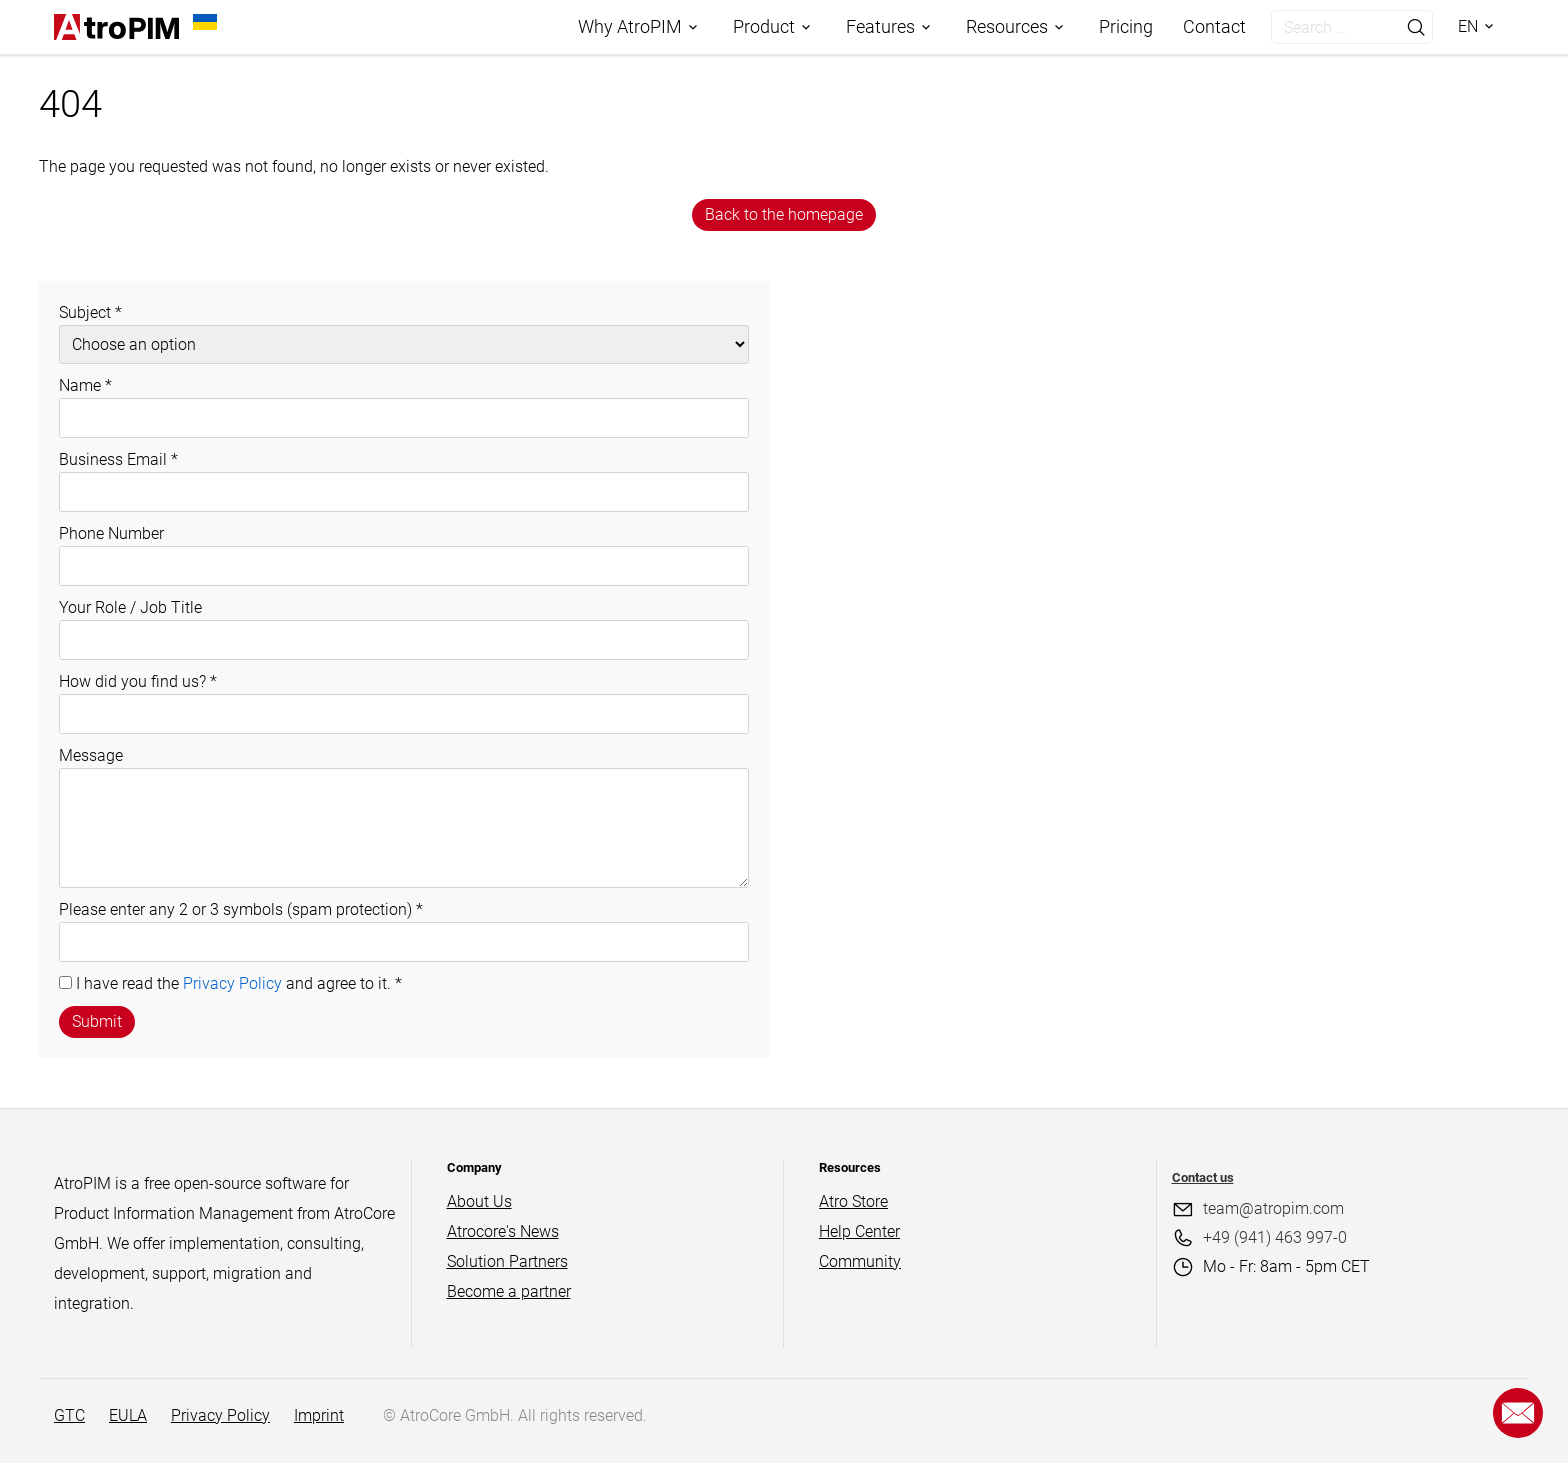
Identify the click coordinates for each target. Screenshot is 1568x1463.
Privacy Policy (232, 983)
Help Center (859, 1231)
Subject (90, 312)
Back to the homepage (784, 214)
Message (91, 755)
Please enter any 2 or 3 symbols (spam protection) (241, 909)
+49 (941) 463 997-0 (1275, 1237)
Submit (97, 1021)
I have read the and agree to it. (239, 983)
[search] (1332, 27)
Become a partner (509, 1291)
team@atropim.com (1273, 1208)
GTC (69, 1415)
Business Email (118, 459)
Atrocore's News (503, 1231)
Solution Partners (507, 1261)
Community (860, 1261)
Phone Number (111, 533)
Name (85, 385)
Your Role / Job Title (130, 607)
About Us (479, 1201)
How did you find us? (138, 681)
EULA (128, 1415)
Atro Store (853, 1201)
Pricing (1126, 26)
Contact (1214, 26)
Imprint (319, 1415)
